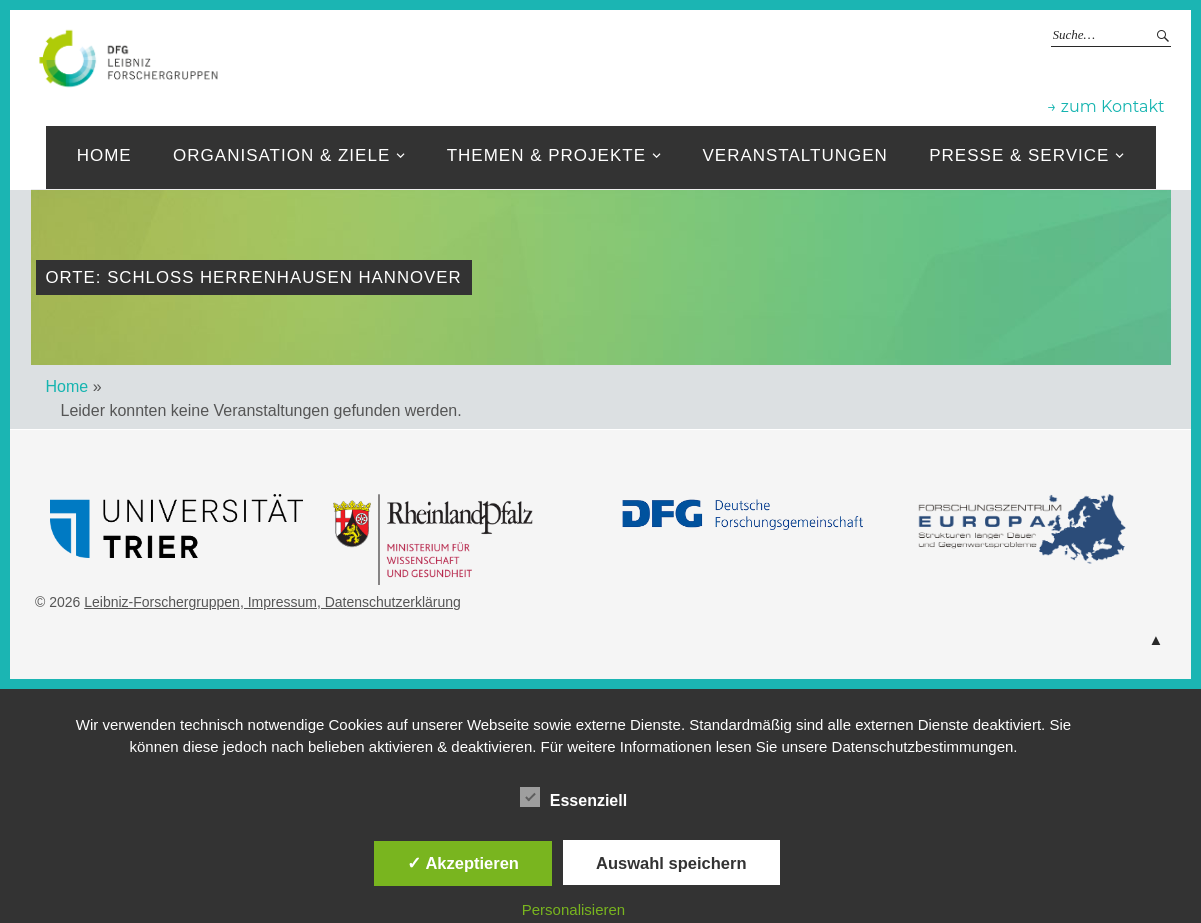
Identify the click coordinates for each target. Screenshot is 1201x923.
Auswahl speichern (671, 863)
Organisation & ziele (281, 155)
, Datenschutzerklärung (389, 602)
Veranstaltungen (794, 155)
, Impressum (278, 602)
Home (104, 155)
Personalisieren (573, 909)
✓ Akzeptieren (463, 863)
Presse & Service (1019, 155)
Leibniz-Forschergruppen (664, 57)
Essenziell (573, 797)
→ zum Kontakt (1105, 106)
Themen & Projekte (546, 155)
